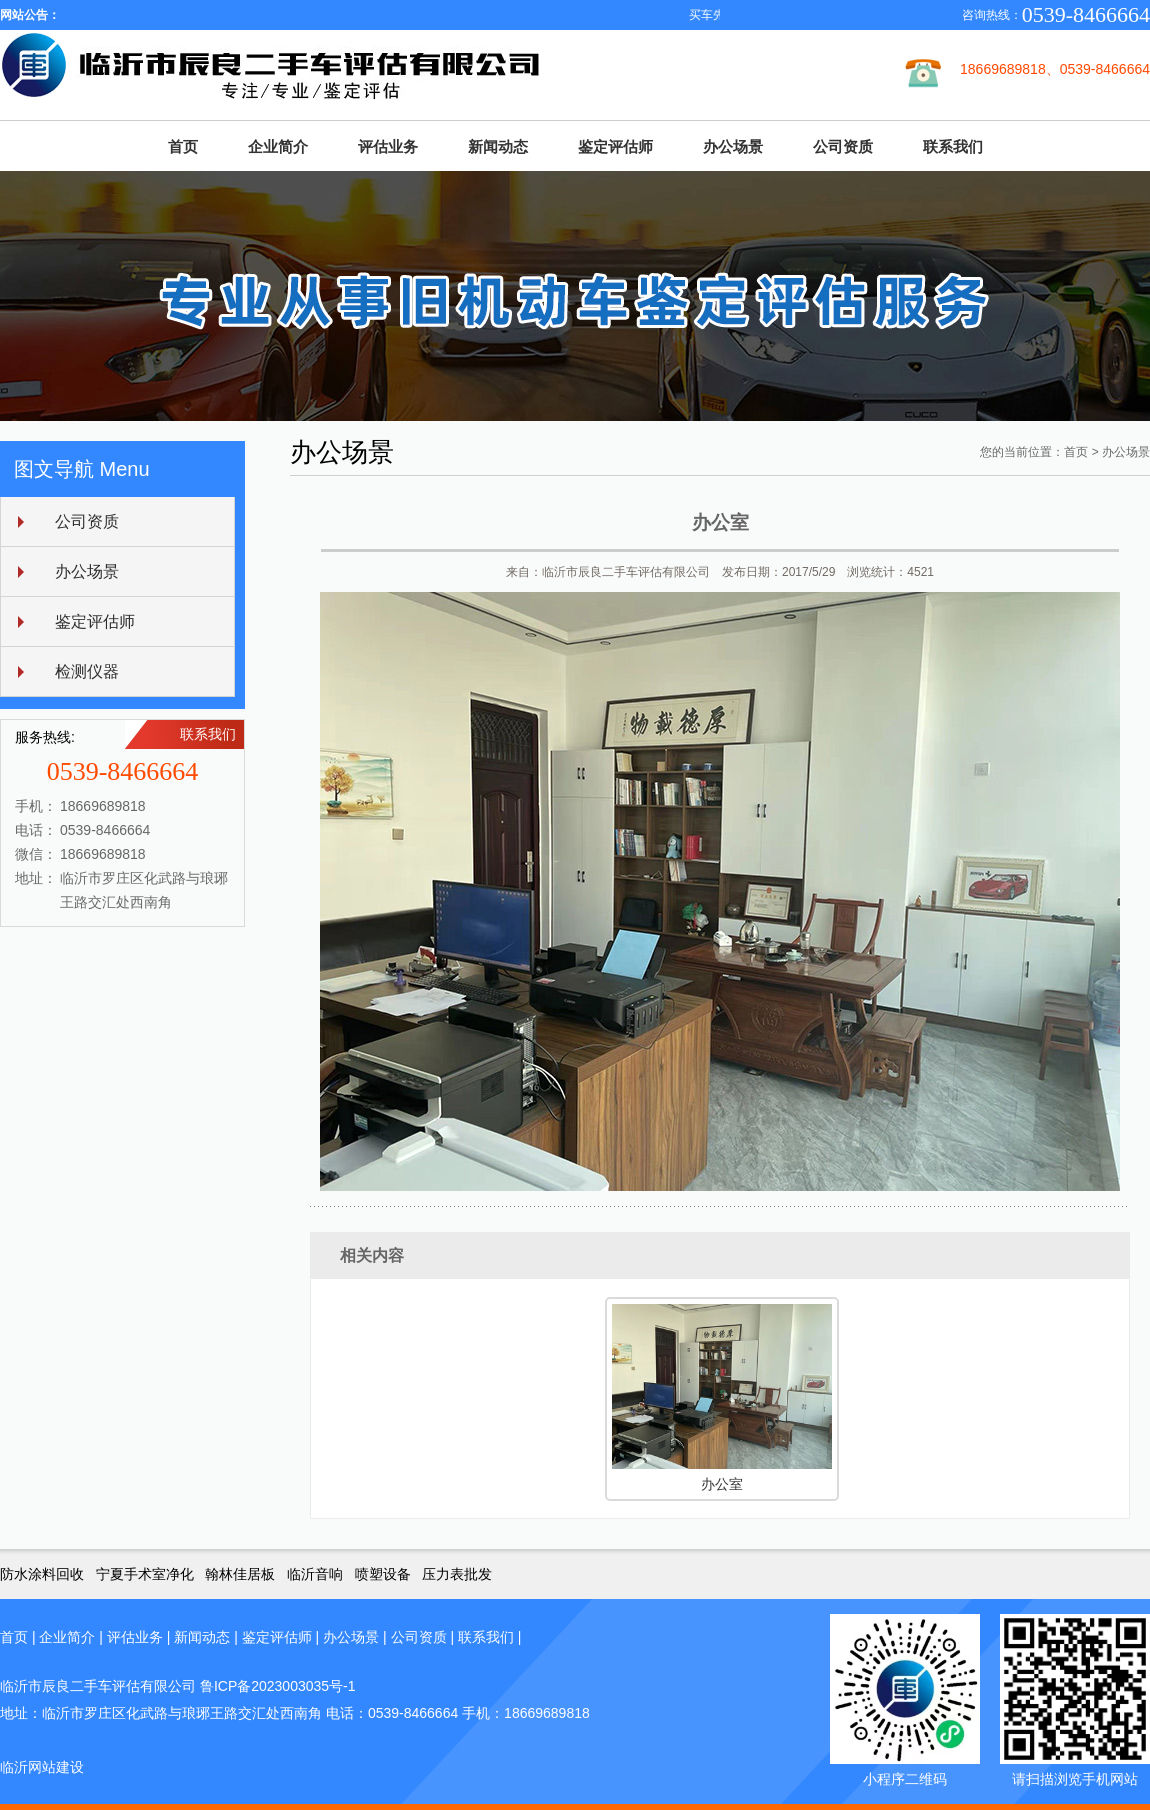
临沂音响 (315, 1574)
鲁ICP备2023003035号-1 (278, 1686)
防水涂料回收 (42, 1574)
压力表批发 (457, 1574)
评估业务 (388, 146)
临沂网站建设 (42, 1767)
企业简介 (278, 146)
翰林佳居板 (240, 1574)
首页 (183, 146)
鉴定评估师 (615, 146)
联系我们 (953, 146)
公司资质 (843, 146)
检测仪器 (87, 671)
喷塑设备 (383, 1574)
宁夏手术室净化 (145, 1574)
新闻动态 (498, 146)
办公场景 (733, 146)
